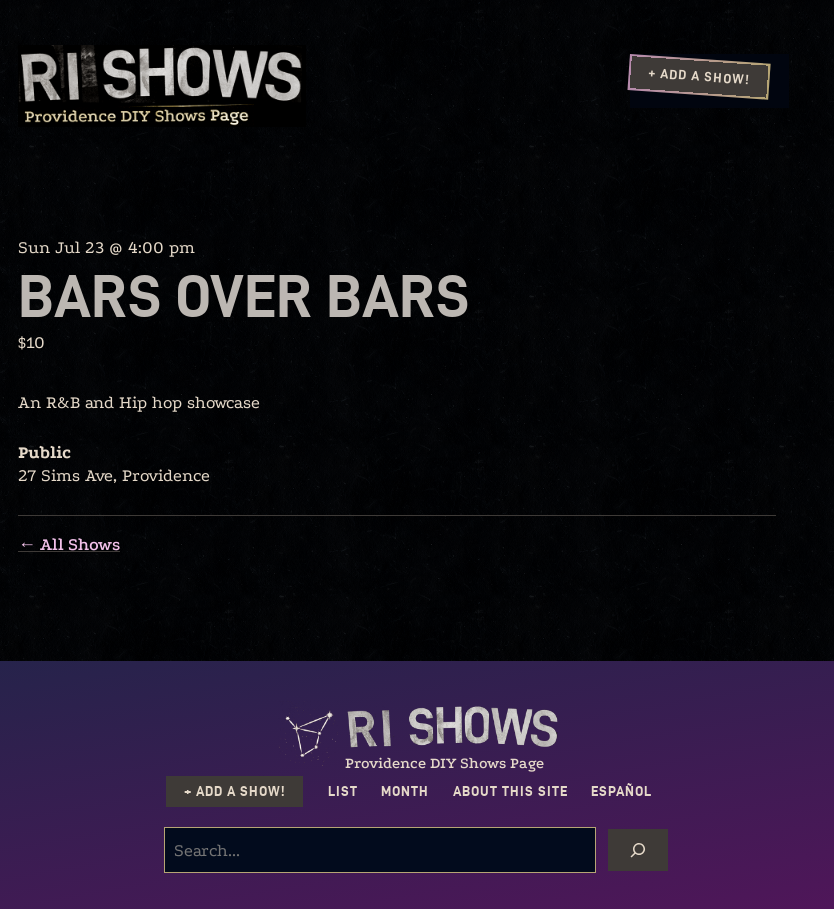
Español (621, 791)
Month (405, 791)
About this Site (510, 791)
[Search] (638, 850)
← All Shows (69, 544)
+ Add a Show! (699, 76)
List (343, 791)
